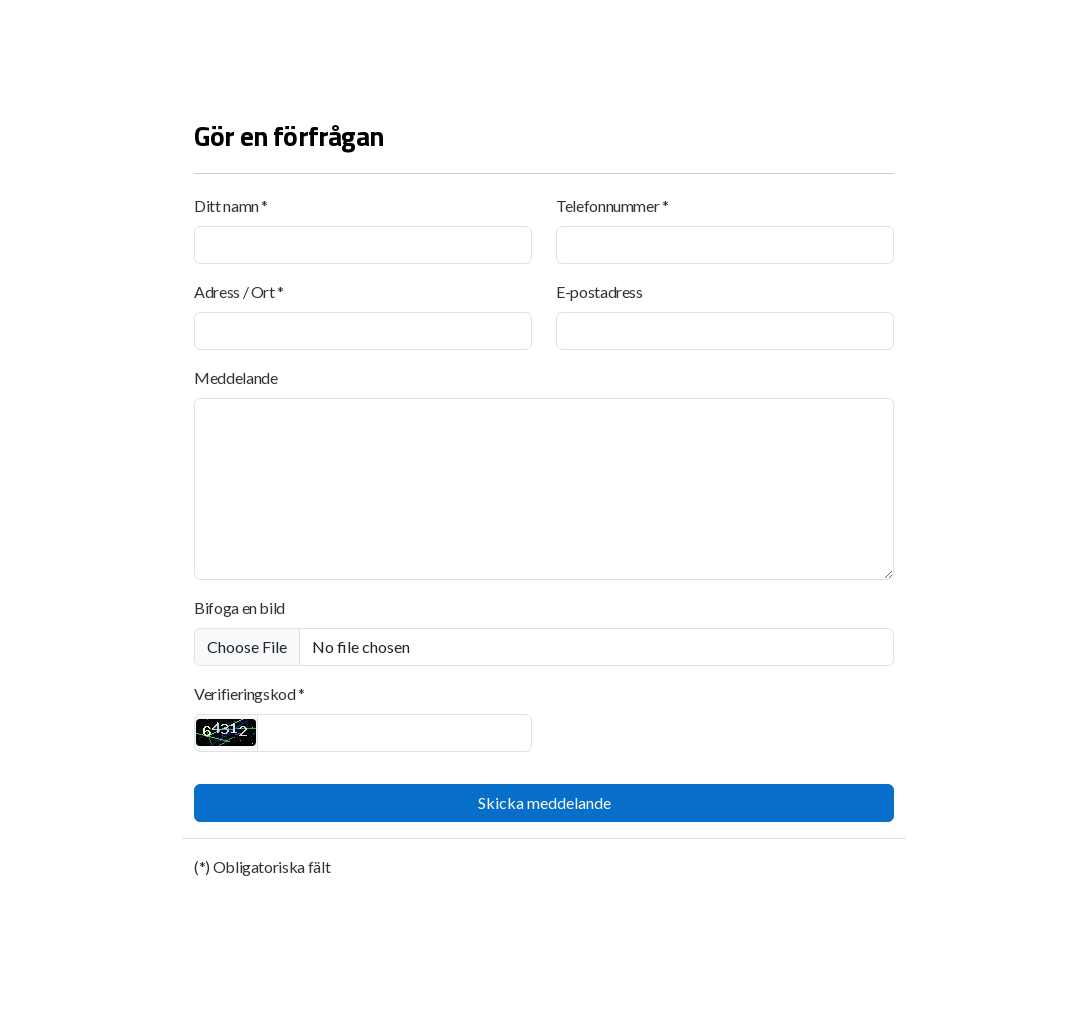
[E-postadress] (725, 331)
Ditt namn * (231, 205)
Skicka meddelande (544, 802)
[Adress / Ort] (363, 331)
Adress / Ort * (239, 291)
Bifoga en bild (239, 607)
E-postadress (599, 291)
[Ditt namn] (363, 245)
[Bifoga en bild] (544, 647)
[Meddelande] (544, 489)
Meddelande (235, 377)
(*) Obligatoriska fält (262, 866)
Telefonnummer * (612, 205)
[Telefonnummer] (725, 245)
